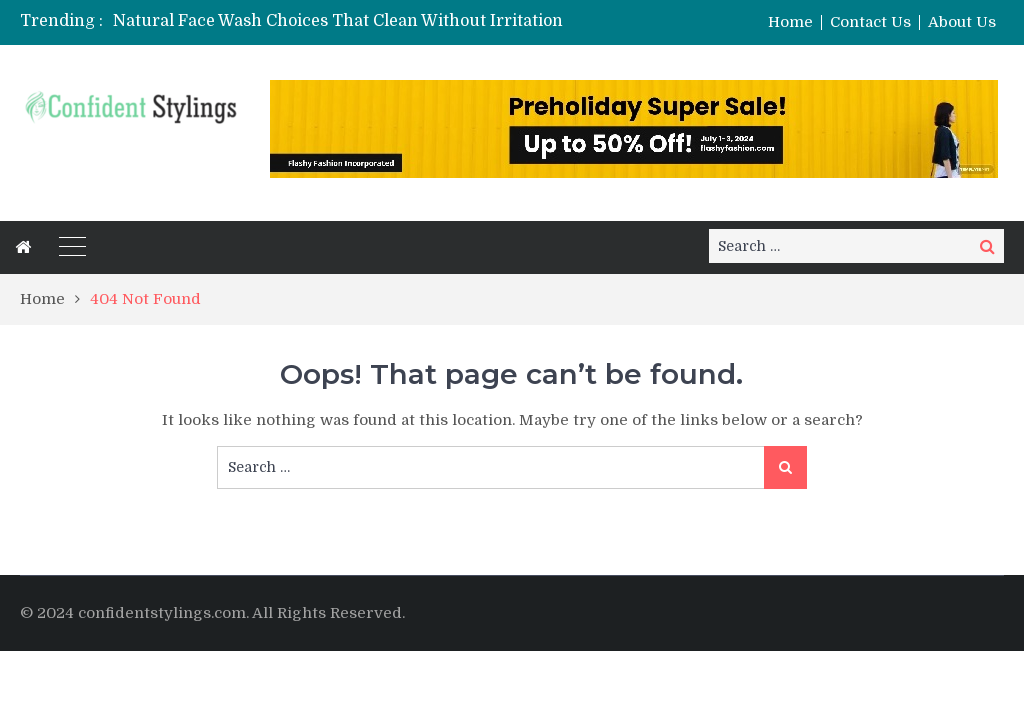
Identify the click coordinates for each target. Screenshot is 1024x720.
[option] (362, 21)
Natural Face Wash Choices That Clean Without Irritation (338, 21)
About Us (962, 22)
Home (790, 22)
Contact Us (870, 22)
